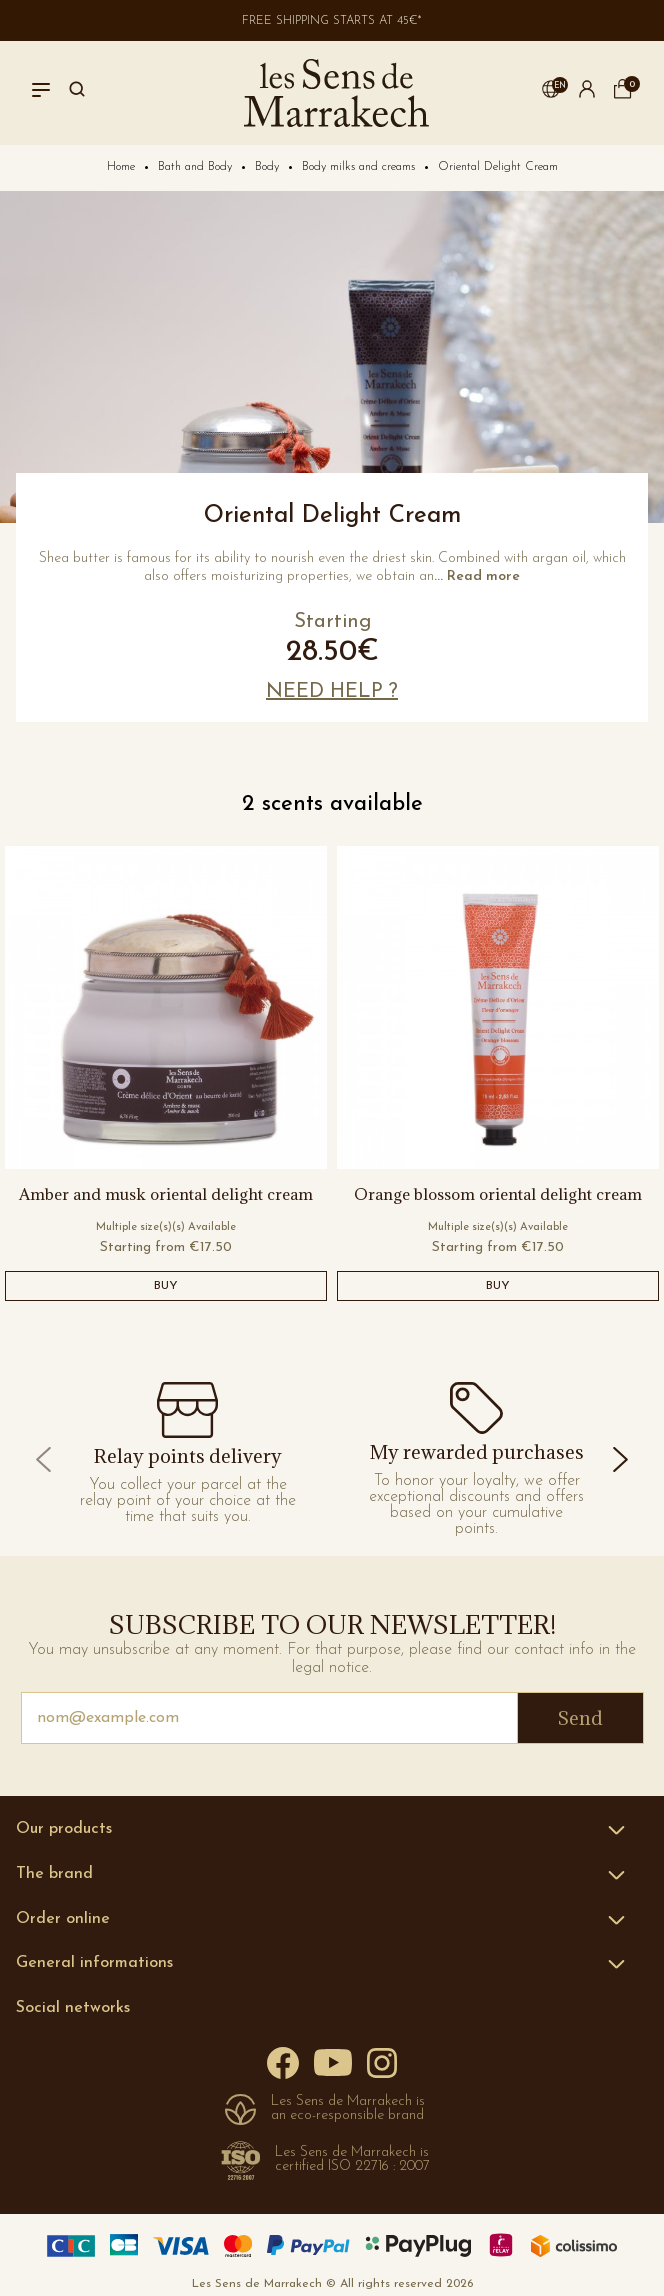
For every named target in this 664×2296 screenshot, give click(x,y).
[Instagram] (382, 2061)
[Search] (77, 93)
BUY (166, 1286)
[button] (551, 93)
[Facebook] (283, 2062)
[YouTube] (333, 2061)
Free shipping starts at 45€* (332, 21)
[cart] (623, 95)
